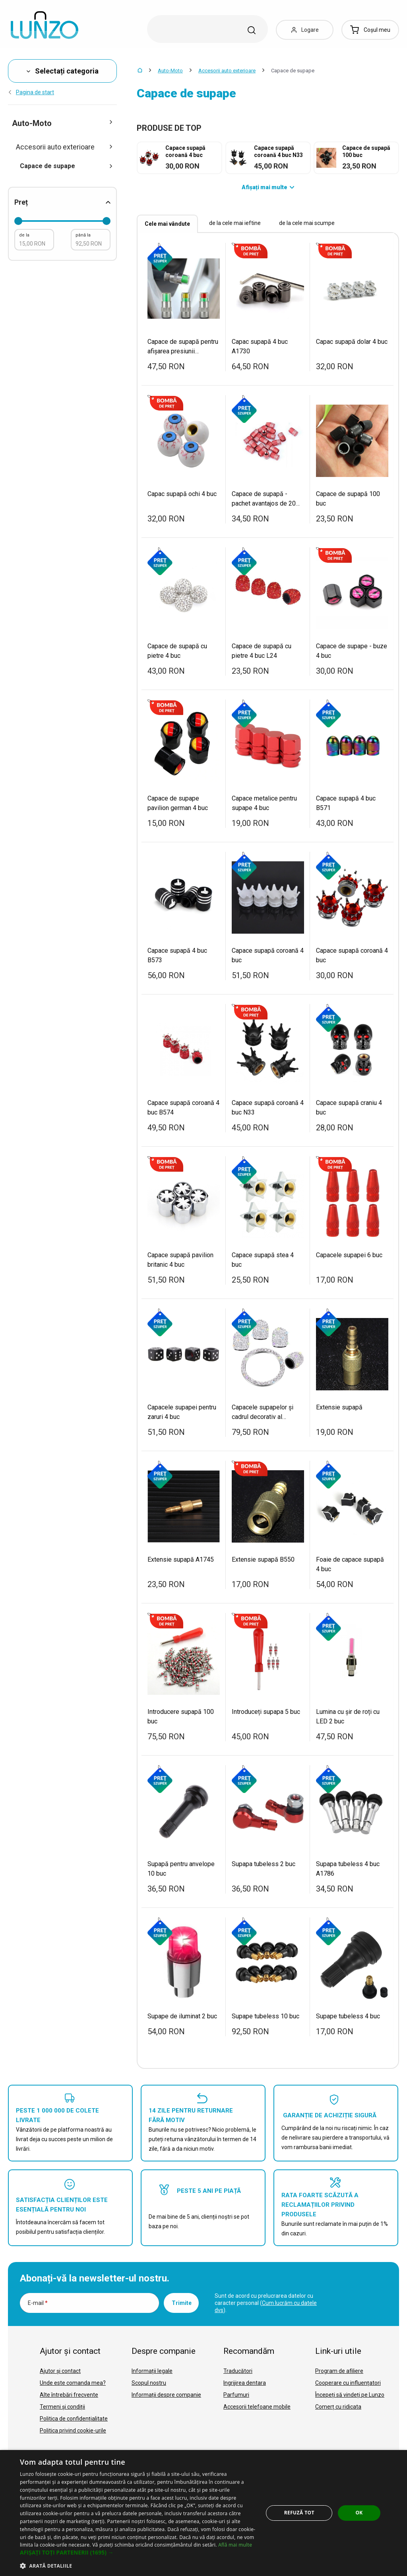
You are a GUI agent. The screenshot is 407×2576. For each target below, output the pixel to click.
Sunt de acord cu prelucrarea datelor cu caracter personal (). (266, 2303)
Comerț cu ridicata (338, 2406)
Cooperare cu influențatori (348, 2383)
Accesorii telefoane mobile (257, 2406)
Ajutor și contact (60, 2371)
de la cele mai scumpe (307, 223)
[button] (138, 2552)
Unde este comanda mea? (73, 2383)
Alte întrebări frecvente (69, 2395)
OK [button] (358, 2512)
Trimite (182, 2303)
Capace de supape (66, 166)
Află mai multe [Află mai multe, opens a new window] (235, 2544)
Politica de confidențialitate (74, 2418)
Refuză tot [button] (299, 2512)
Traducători (237, 2371)
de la (24, 235)
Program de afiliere (339, 2371)
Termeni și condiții (62, 2406)
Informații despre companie (166, 2395)
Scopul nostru (149, 2383)
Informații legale (152, 2371)
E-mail (38, 2303)
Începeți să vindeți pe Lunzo (349, 2395)
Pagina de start (31, 92)
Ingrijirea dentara (244, 2383)
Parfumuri (236, 2395)
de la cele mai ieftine (235, 223)
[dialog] (203, 2513)
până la (83, 235)
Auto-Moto (170, 71)
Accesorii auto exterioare (227, 71)
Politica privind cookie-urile (73, 2430)
